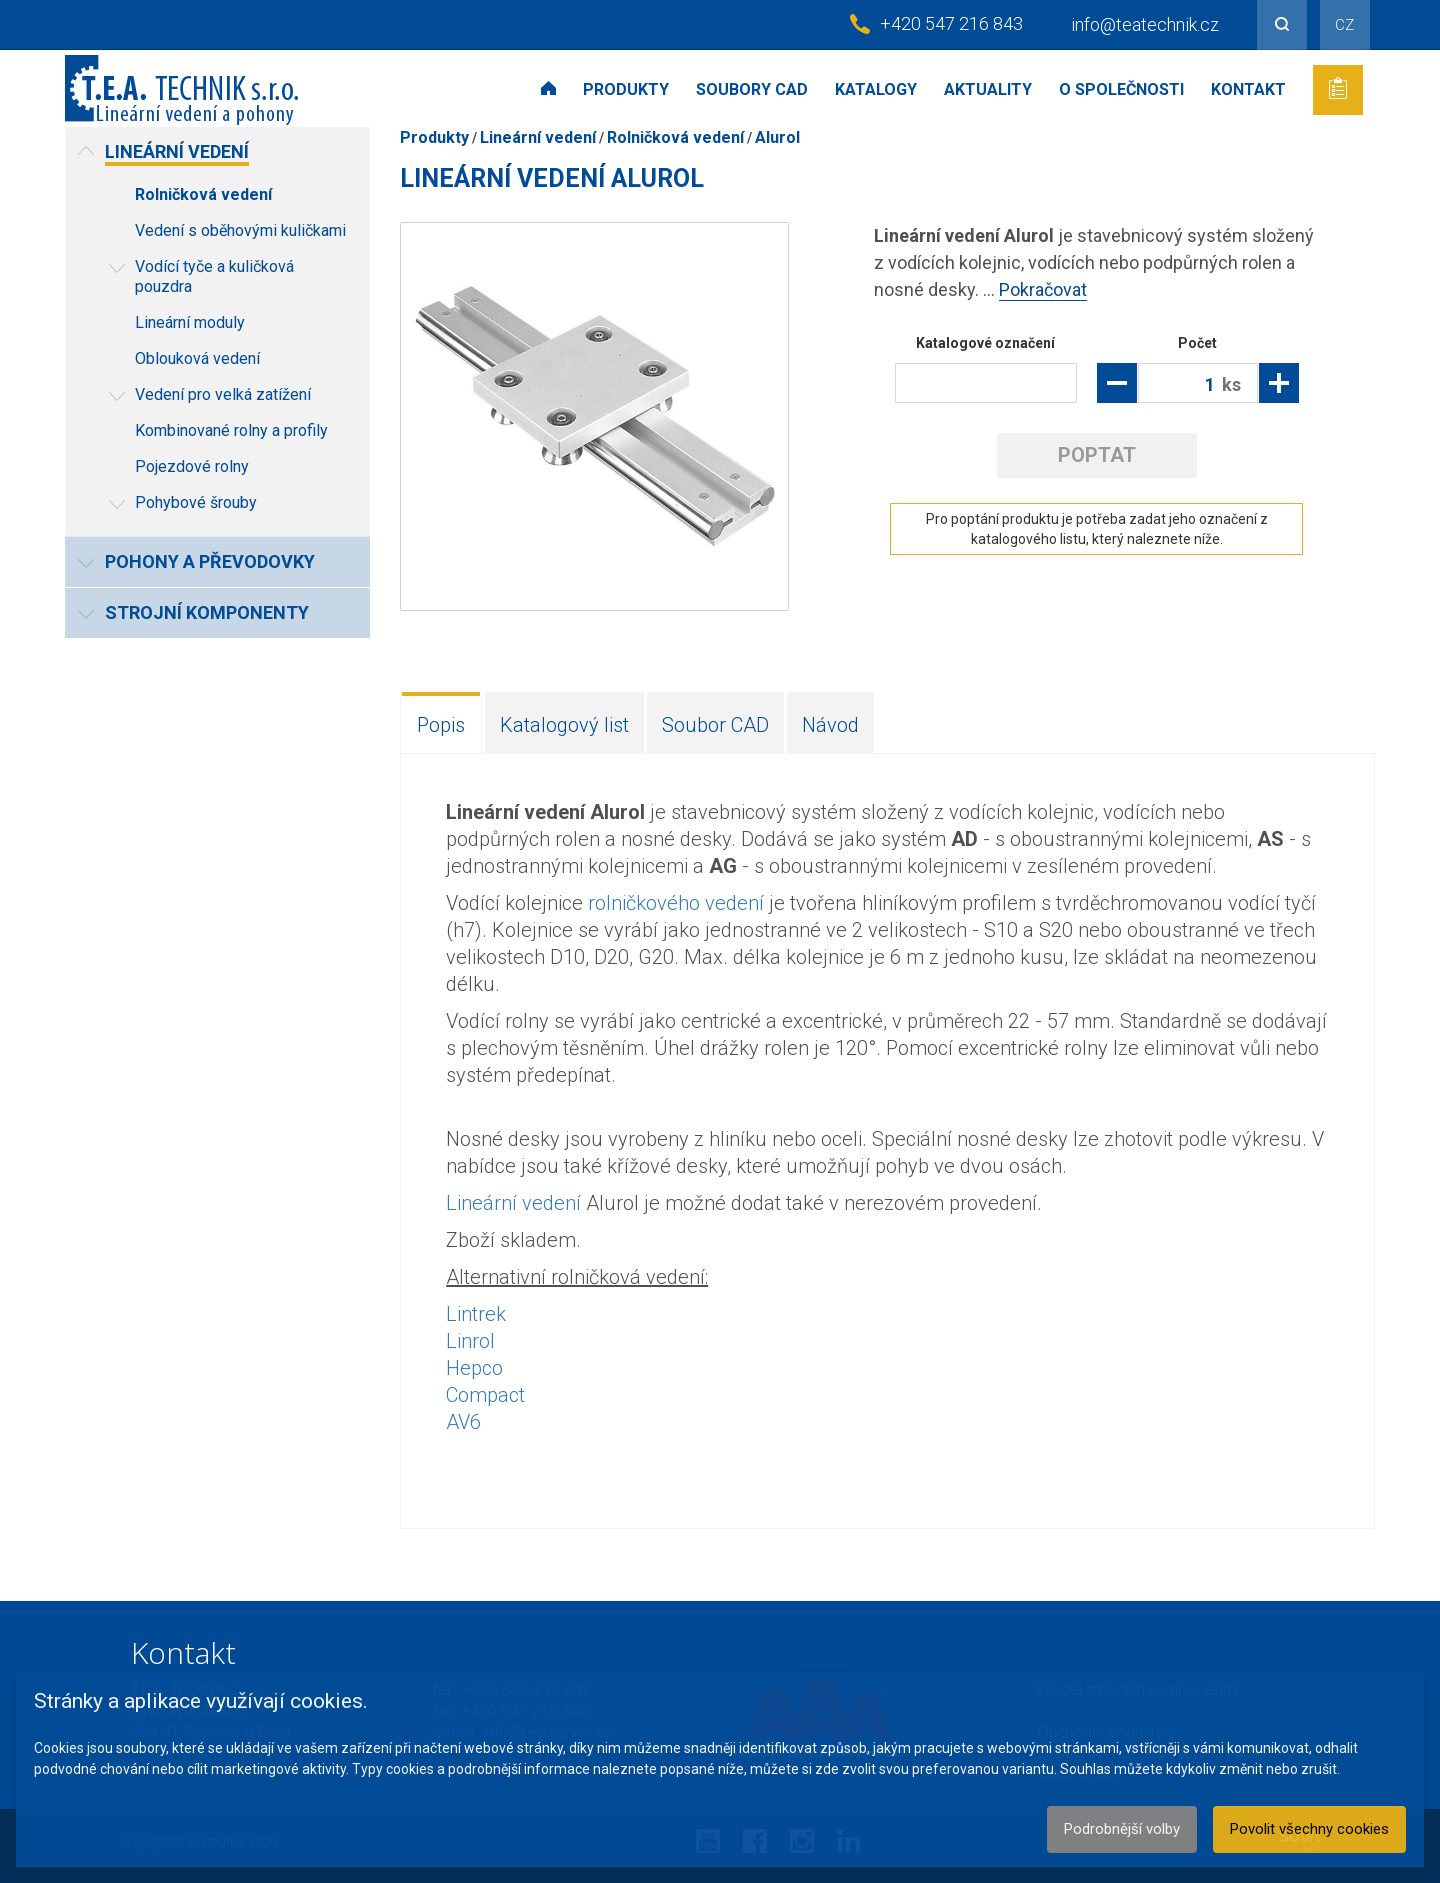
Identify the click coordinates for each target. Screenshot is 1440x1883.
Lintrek (476, 1314)
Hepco (474, 1368)
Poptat (1097, 455)
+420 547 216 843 (951, 23)
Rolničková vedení (675, 137)
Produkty (626, 89)
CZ (1344, 25)
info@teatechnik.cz (1145, 24)
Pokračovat (1043, 289)
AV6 (463, 1422)
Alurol (777, 137)
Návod (830, 725)
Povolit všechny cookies (1309, 1829)
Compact (485, 1395)
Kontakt (1248, 89)
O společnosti (1121, 89)
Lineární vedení (538, 137)
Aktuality (988, 89)
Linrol (470, 1341)
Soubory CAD (752, 89)
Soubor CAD (715, 725)
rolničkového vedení (676, 903)
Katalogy (876, 89)
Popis (441, 725)
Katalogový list (564, 725)
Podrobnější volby (1122, 1829)
